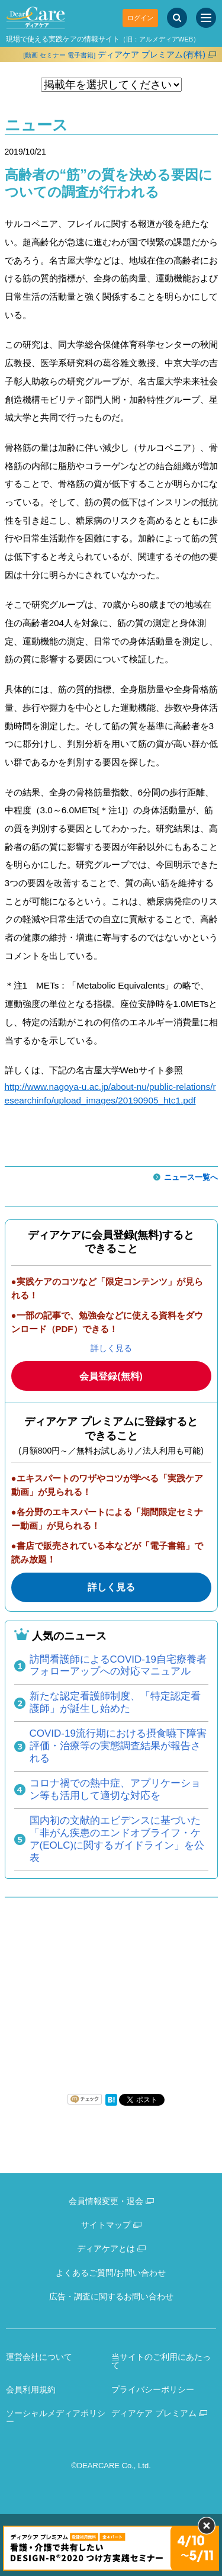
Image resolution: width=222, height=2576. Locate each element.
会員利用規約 (31, 2389)
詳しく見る (111, 1348)
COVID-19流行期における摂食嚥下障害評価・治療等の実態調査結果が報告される (118, 1746)
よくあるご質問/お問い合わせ (111, 2273)
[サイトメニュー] (206, 18)
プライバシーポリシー (152, 2389)
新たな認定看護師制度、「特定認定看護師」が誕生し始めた (115, 1702)
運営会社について (39, 2357)
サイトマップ (106, 2225)
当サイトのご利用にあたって (161, 2361)
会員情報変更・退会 (106, 2201)
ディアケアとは (106, 2248)
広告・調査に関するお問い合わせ (111, 2296)
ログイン (140, 17)
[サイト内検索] (177, 18)
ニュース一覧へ (191, 1177)
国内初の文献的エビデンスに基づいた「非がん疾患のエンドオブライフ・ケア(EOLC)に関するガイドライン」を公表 (117, 1839)
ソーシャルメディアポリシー (55, 2417)
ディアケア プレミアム (154, 2413)
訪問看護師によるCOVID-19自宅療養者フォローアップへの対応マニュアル (118, 1665)
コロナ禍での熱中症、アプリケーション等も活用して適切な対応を (115, 1789)
